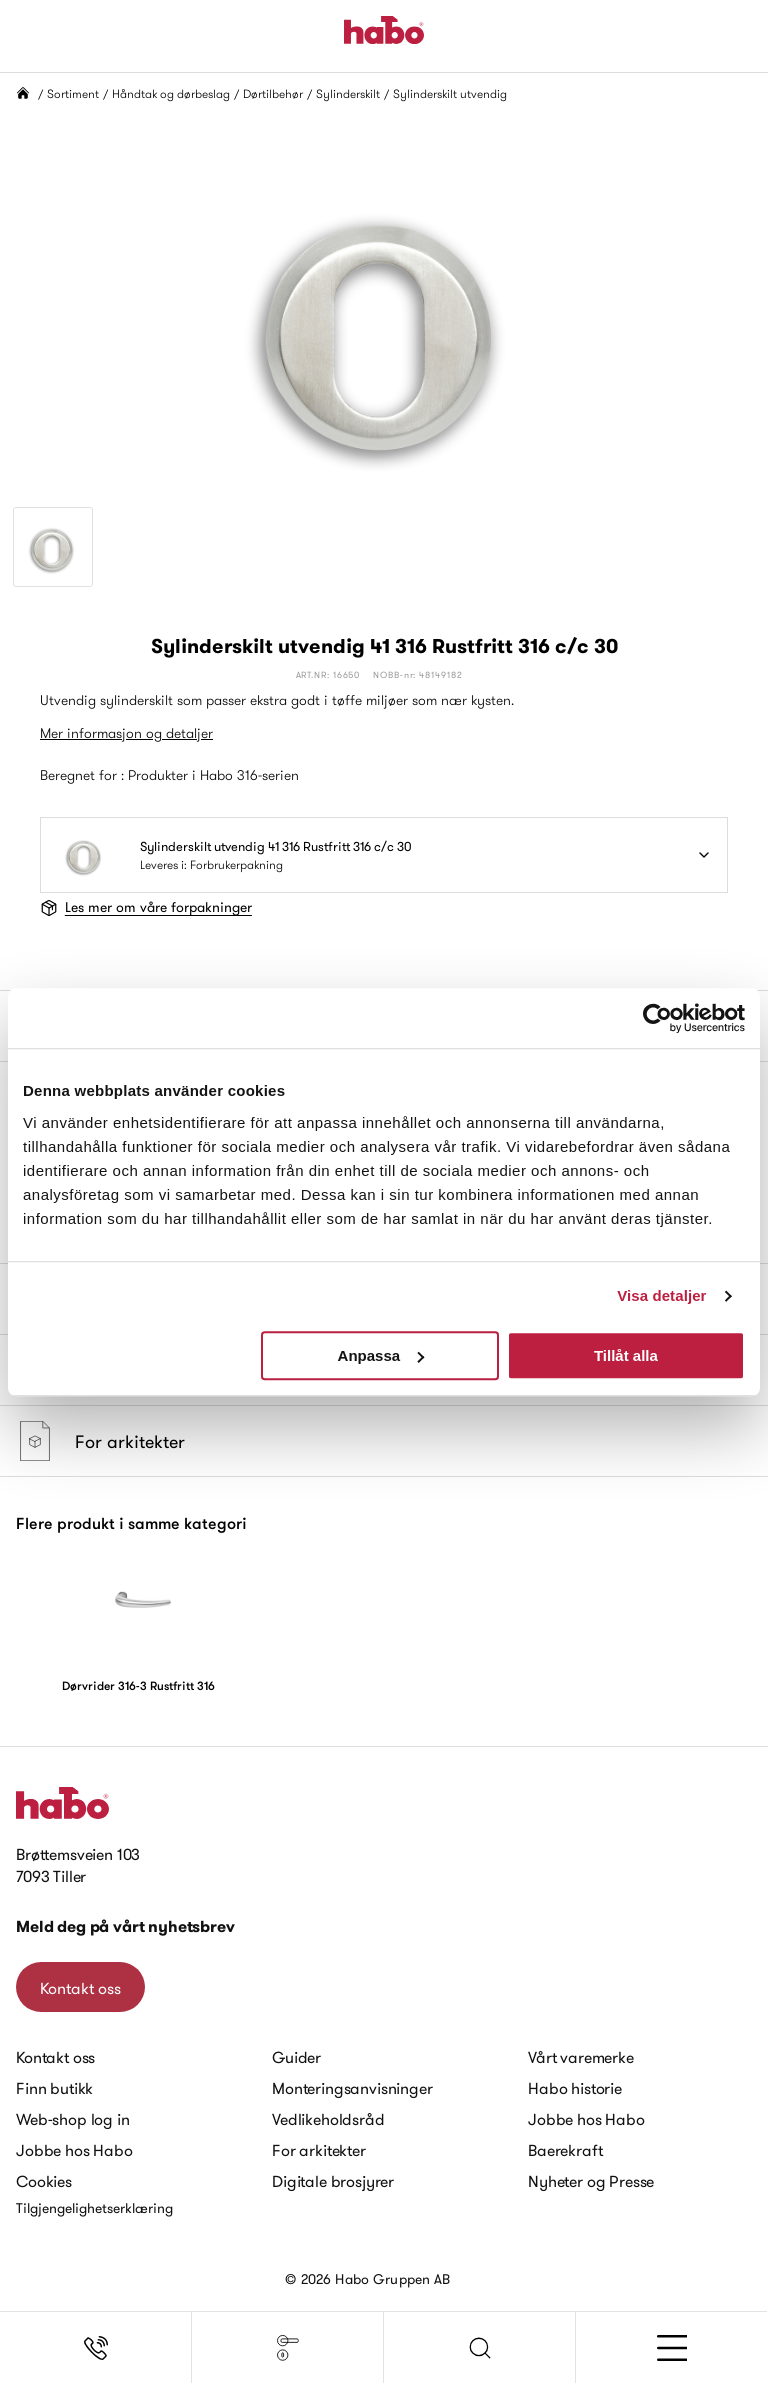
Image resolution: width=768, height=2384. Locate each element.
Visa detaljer (661, 1295)
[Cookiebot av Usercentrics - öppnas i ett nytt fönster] (657, 1018)
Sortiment (73, 93)
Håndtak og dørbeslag (171, 93)
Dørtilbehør (273, 93)
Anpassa (381, 1355)
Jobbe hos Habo (74, 2150)
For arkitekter (319, 2150)
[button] (480, 2348)
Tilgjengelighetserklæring (94, 2208)
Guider (296, 2057)
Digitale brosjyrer (333, 2181)
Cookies (44, 2181)
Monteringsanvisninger (352, 2088)
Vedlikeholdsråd (328, 2119)
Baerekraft (565, 2150)
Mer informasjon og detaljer (126, 733)
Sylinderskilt (348, 93)
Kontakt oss (80, 1988)
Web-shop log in (73, 2119)
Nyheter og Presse (591, 2181)
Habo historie (575, 2088)
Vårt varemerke (581, 2057)
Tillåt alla (626, 1355)
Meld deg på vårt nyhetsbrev (125, 1926)
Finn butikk (54, 2088)
